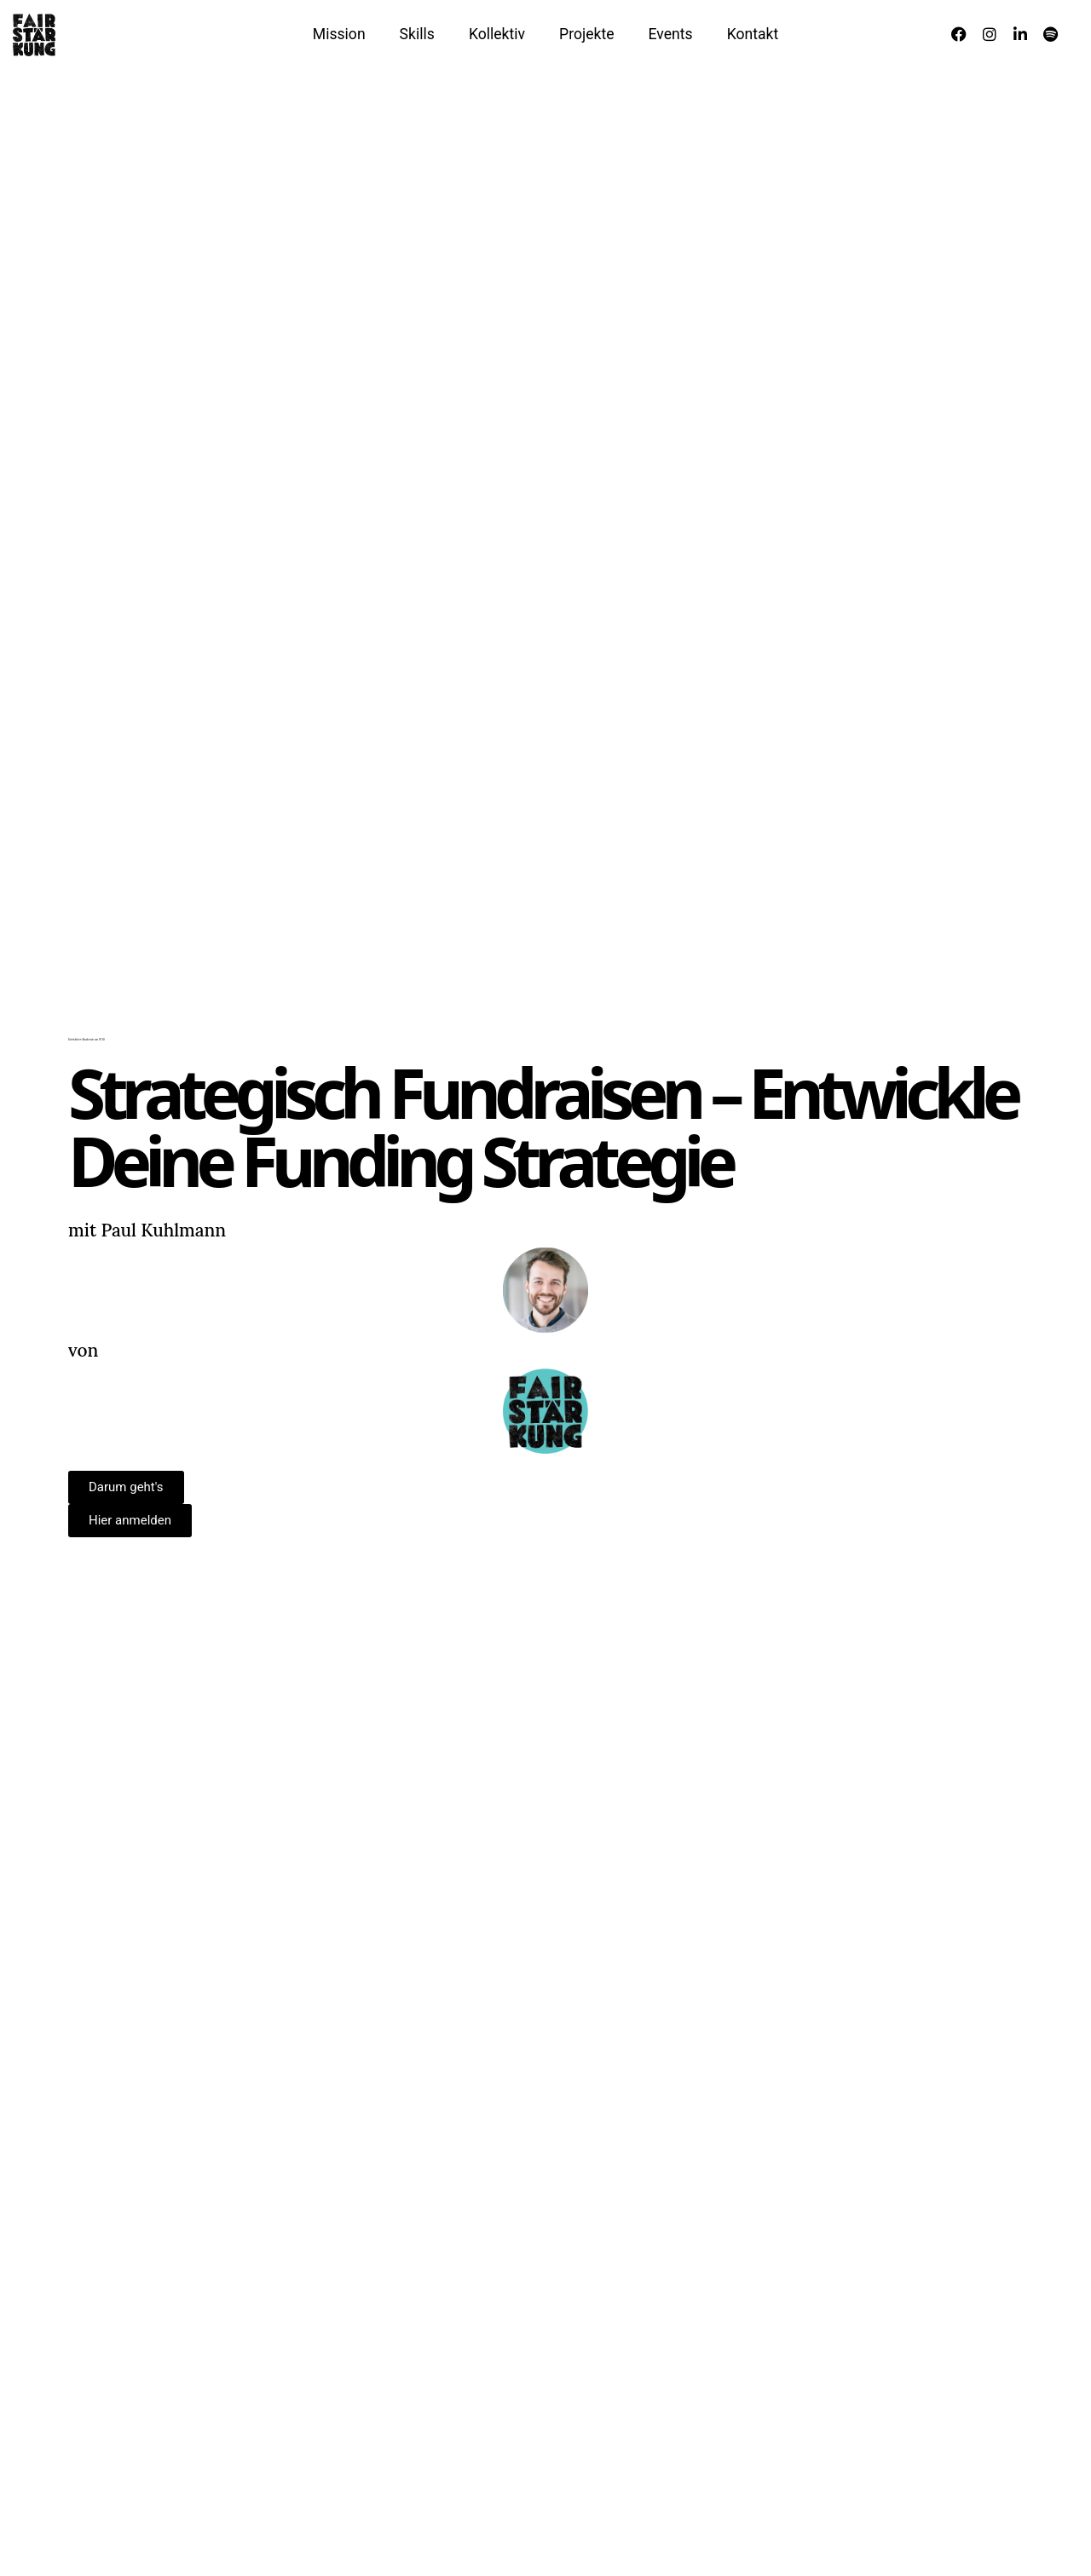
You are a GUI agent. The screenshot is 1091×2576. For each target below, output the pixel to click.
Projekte (586, 34)
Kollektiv (497, 34)
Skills (417, 34)
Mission (339, 34)
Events (671, 34)
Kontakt (753, 34)
